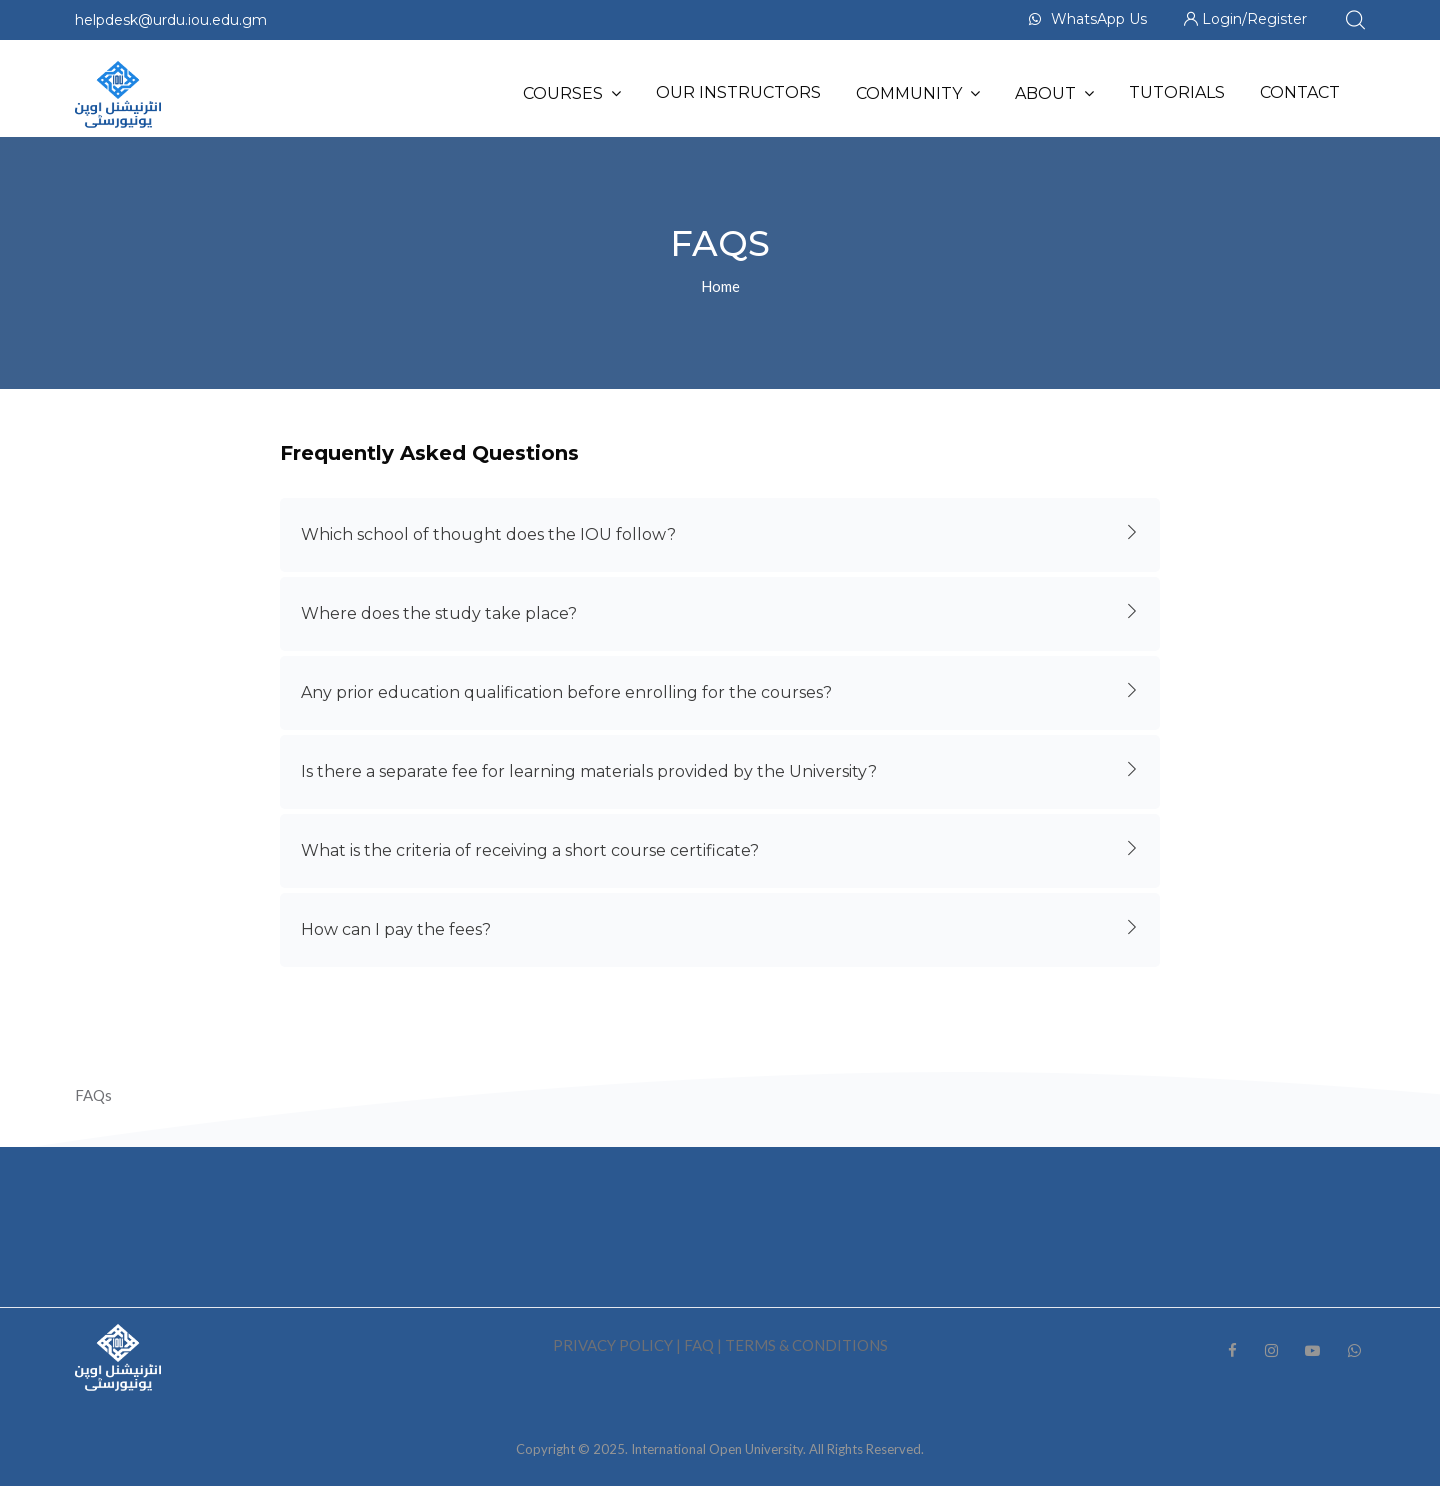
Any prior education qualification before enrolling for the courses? (720, 690)
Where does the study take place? (720, 611)
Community (918, 93)
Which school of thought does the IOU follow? (720, 532)
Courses (572, 93)
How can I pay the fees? (720, 927)
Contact (1300, 92)
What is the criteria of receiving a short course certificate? (720, 848)
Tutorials (1177, 92)
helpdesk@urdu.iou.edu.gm (171, 20)
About (1054, 93)
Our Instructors (738, 92)
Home (720, 286)
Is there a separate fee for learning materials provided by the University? (720, 769)
